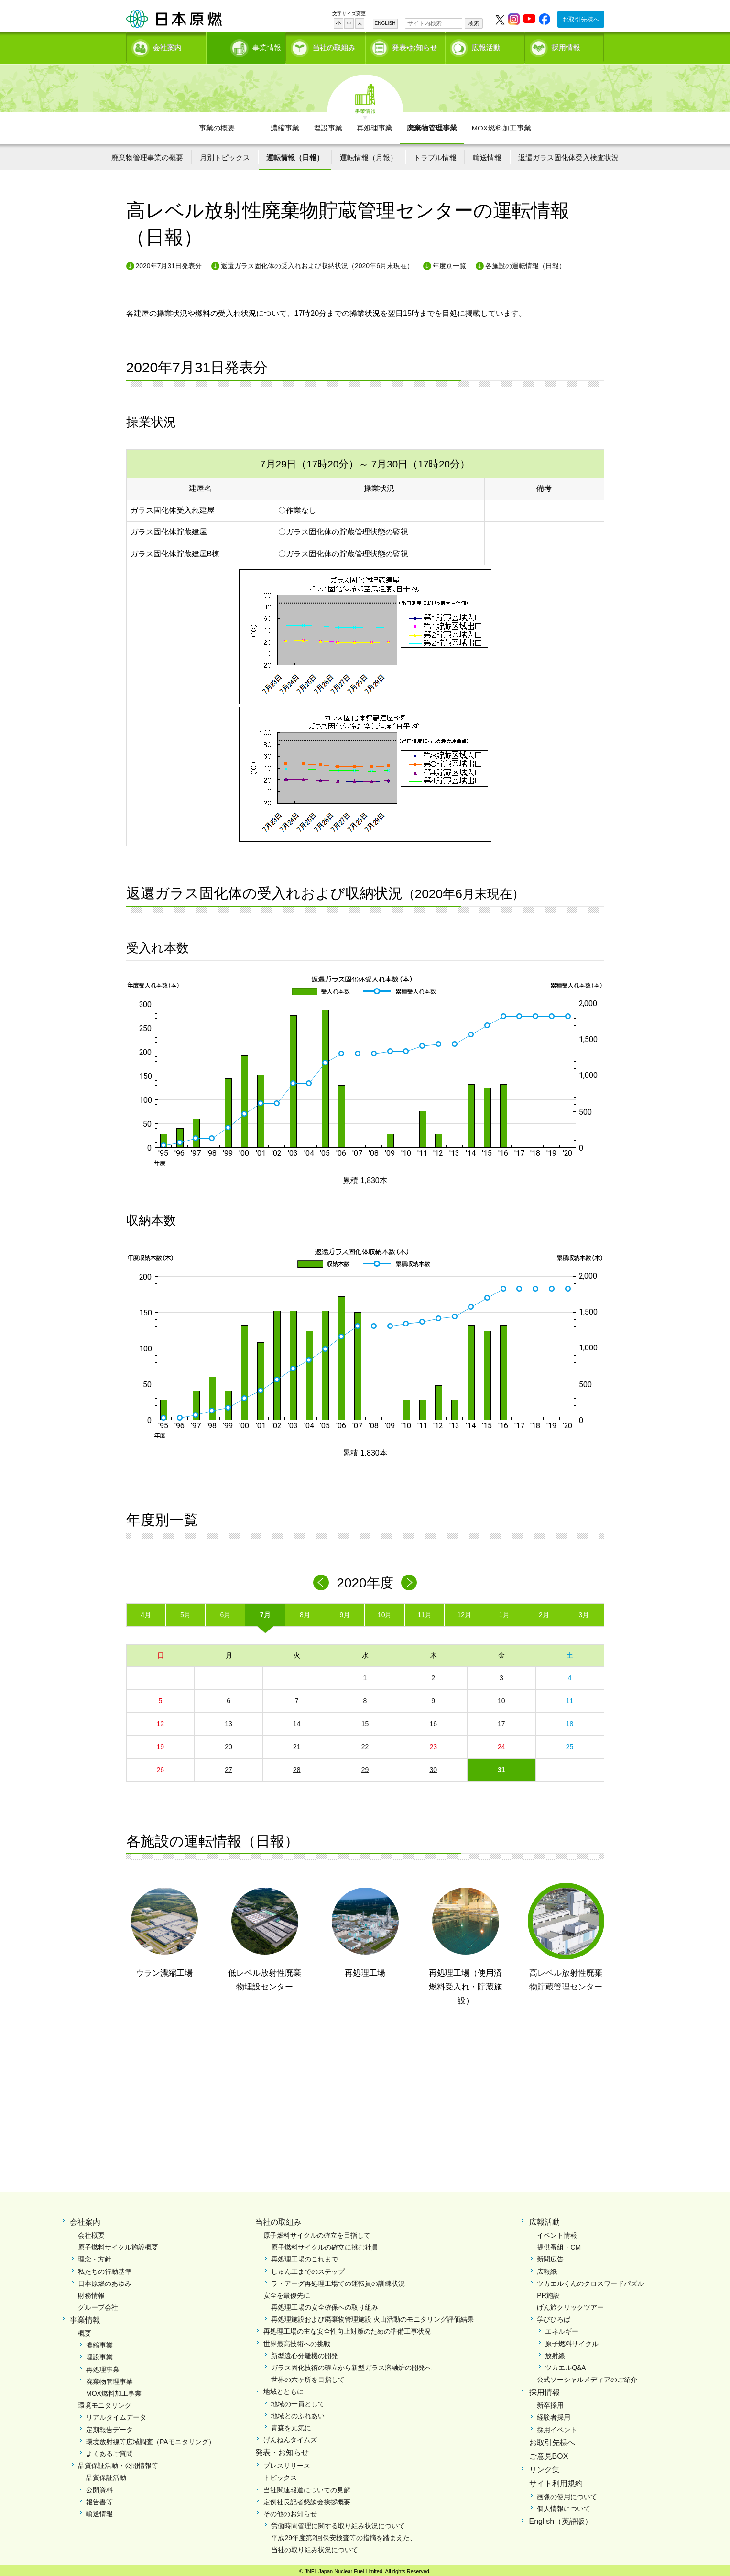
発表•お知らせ (414, 46)
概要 (84, 2330)
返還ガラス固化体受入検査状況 (568, 154)
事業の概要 (217, 124)
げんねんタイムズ (290, 2436)
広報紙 (547, 2268)
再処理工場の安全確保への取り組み (324, 2304)
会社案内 (167, 46)
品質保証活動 (106, 2474)
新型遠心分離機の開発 (304, 2352)
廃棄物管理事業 (432, 124)
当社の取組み (334, 46)
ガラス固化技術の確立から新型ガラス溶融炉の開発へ (351, 2364)
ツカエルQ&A (565, 2364)
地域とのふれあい (298, 2412)
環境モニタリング (104, 2402)
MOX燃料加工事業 (501, 124)
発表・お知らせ (282, 2449)
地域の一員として (298, 2400)
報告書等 (99, 2498)
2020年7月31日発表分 (169, 262)
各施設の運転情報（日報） (525, 262)
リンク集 (544, 2466)
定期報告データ (109, 2426)
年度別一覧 (449, 262)
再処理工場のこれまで (304, 2256)
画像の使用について (567, 2493)
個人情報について (563, 2505)
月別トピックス (225, 154)
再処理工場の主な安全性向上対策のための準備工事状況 (347, 2328)
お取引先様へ (580, 19)
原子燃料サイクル (572, 2340)
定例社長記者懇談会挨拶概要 (306, 2498)
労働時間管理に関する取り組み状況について (338, 2522)
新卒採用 (550, 2402)
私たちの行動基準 (104, 2268)
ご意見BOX (548, 2453)
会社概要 (91, 2232)
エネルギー (561, 2328)
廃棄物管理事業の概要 (147, 154)
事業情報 (247, 46)
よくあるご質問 (109, 2450)
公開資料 (99, 2486)
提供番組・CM (559, 2244)
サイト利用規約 (556, 2480)
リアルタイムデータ (116, 2414)
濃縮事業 (285, 124)
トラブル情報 (435, 154)
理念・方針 (94, 2256)
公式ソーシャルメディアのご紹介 (587, 2376)
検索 (473, 23)
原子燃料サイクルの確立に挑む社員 (324, 2244)
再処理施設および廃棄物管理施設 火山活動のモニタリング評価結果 (372, 2316)
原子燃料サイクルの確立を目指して (316, 2232)
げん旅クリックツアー (570, 2304)
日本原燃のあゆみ (104, 2280)
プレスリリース (286, 2462)
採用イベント (557, 2426)
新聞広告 (550, 2256)
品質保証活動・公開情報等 (118, 2462)
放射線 (555, 2352)
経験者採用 (553, 2414)
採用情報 (566, 46)
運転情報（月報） (368, 154)
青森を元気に (291, 2424)
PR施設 (548, 2292)
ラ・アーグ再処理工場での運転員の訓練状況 (338, 2280)
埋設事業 (328, 124)
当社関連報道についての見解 (306, 2486)
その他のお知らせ (290, 2510)
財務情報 (91, 2292)
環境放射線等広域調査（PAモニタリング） (150, 2438)
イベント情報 (557, 2232)
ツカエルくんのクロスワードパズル (590, 2280)
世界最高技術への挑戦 (296, 2340)
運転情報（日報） (295, 154)
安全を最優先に (286, 2292)
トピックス (280, 2474)
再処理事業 (374, 124)
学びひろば (553, 2316)
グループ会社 (98, 2304)
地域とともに (283, 2388)
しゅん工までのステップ (308, 2268)
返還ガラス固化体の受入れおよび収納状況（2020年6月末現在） (317, 262)
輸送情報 (487, 154)
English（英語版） (560, 2518)
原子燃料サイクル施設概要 (118, 2244)
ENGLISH (385, 23)
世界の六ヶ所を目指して (308, 2376)
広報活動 (486, 46)
